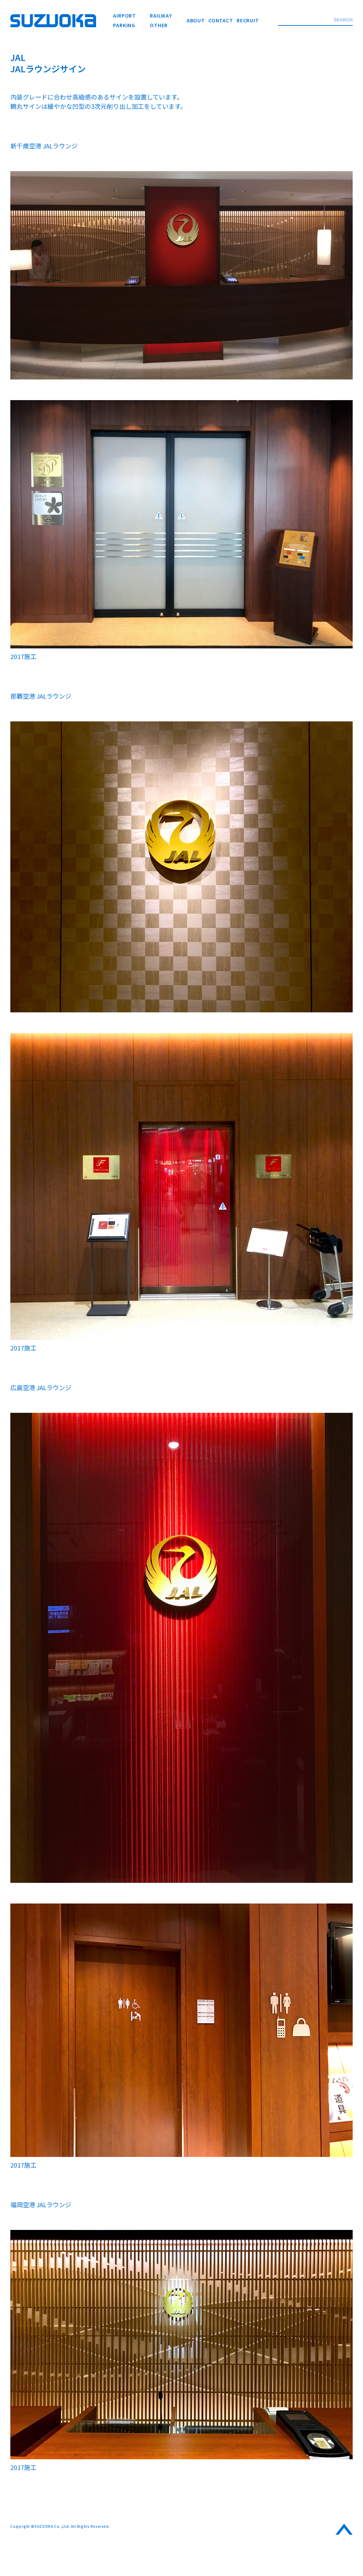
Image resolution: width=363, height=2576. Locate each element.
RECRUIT (248, 20)
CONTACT (220, 20)
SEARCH (343, 19)
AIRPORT (124, 15)
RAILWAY (161, 15)
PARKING (124, 25)
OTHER (159, 25)
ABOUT (196, 20)
